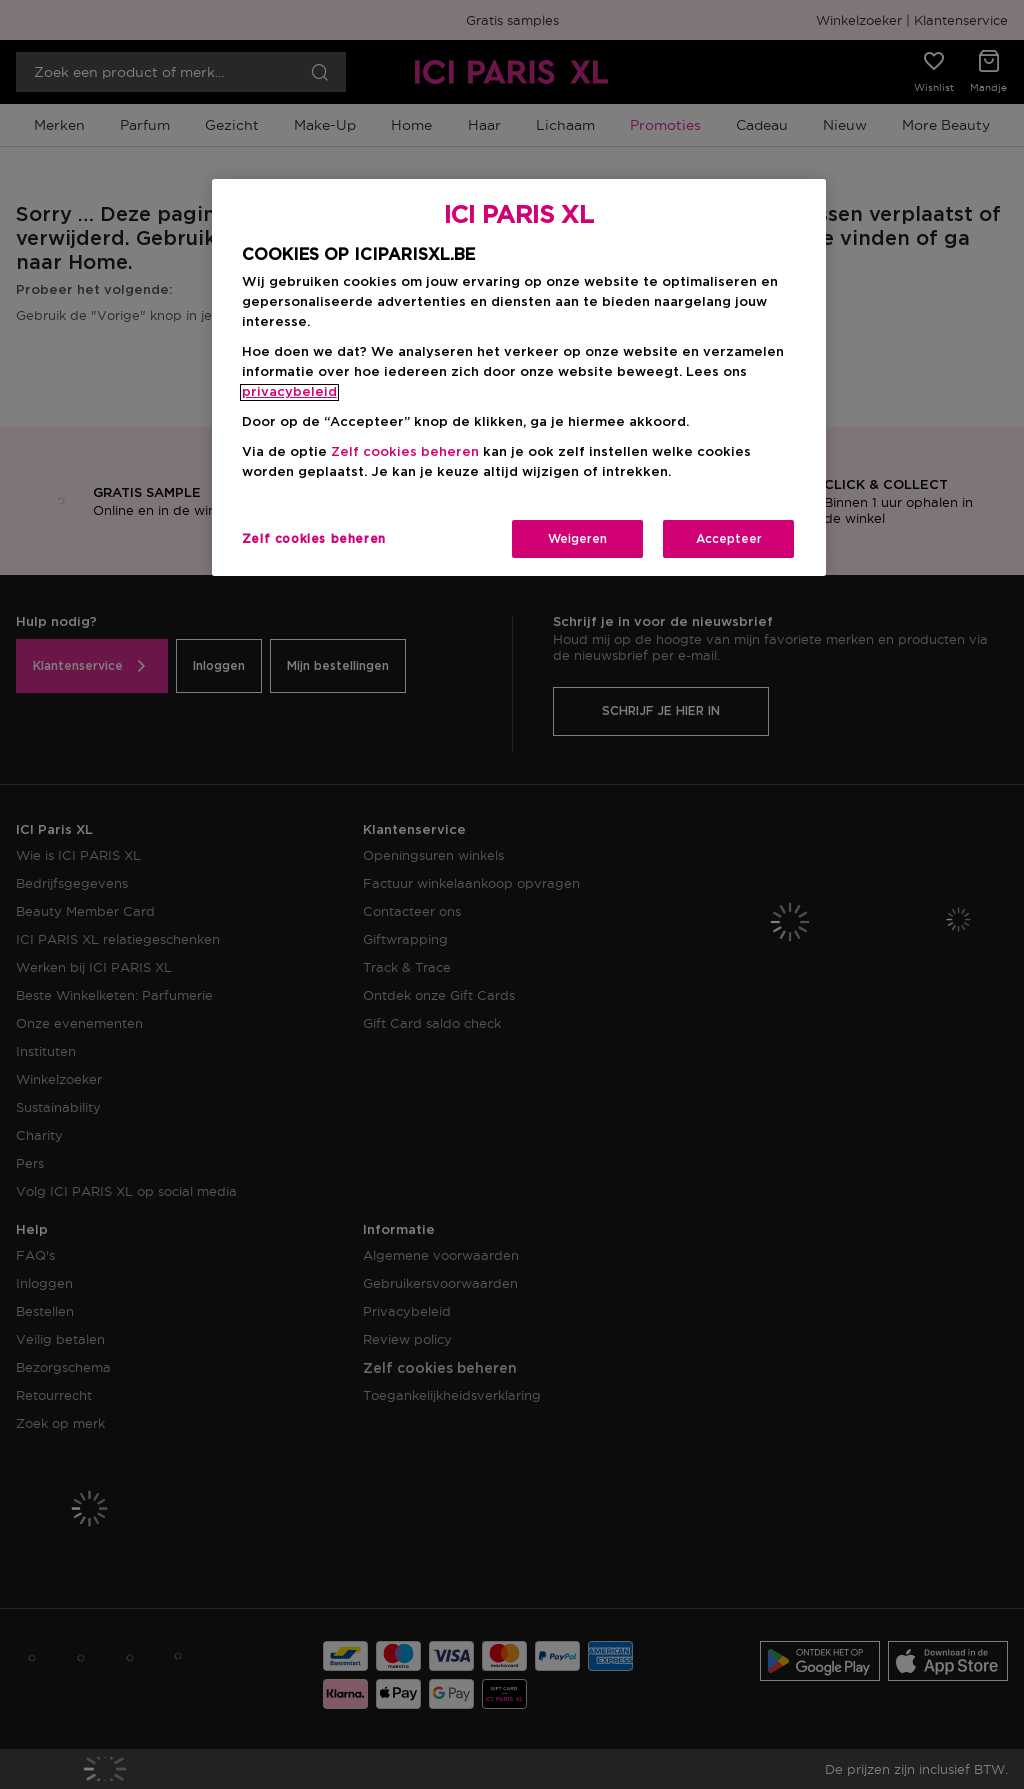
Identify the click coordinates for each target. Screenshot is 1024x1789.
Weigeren (577, 539)
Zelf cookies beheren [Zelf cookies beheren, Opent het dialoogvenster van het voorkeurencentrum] (314, 539)
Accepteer (729, 539)
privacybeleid (289, 392)
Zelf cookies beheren (405, 452)
